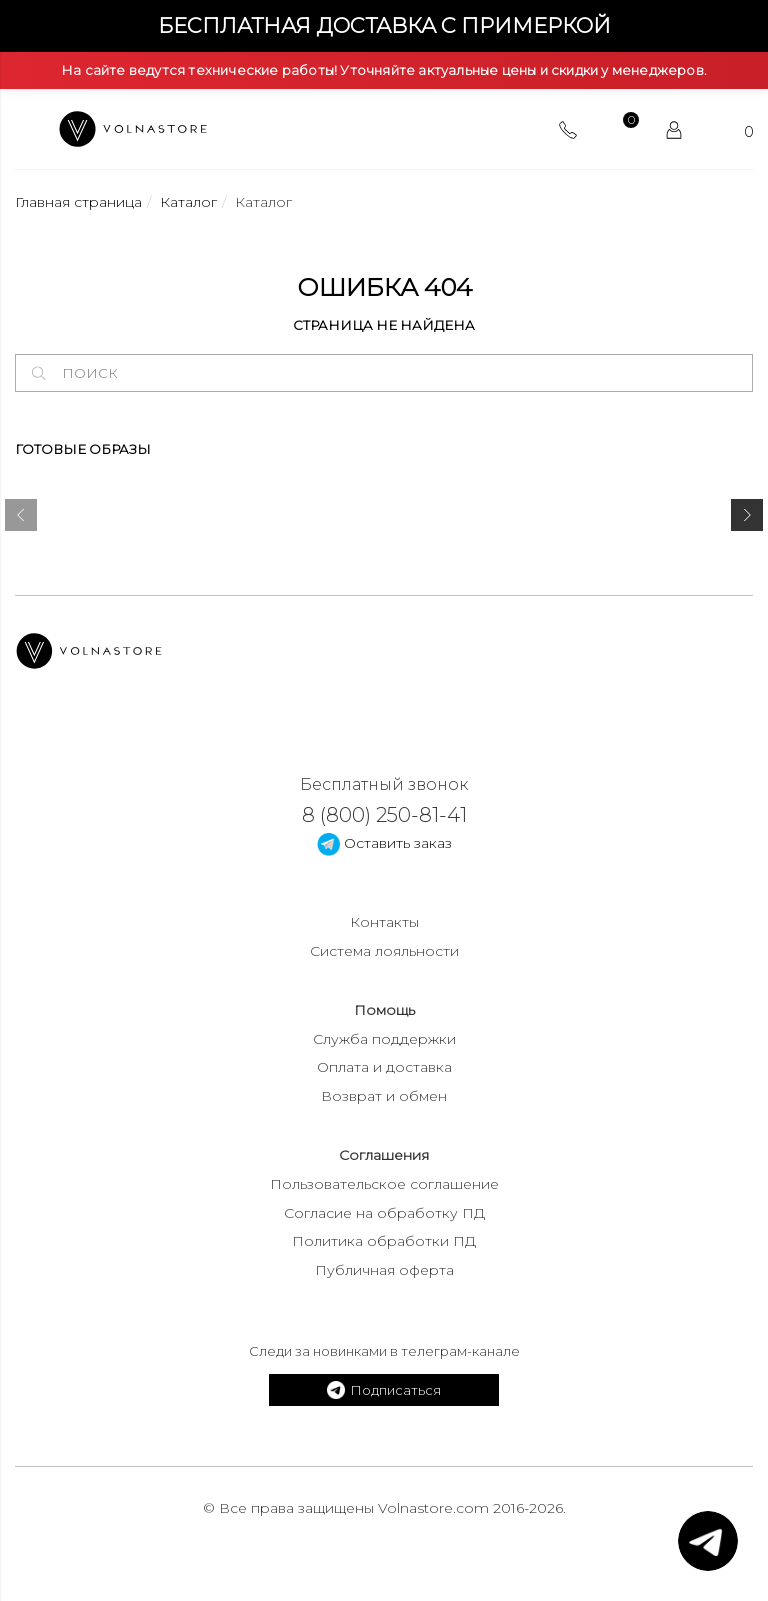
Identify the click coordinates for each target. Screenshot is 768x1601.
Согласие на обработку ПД (384, 1213)
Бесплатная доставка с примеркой (384, 25)
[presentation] (21, 519)
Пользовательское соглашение (384, 1184)
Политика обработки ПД (384, 1241)
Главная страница (78, 202)
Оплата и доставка (384, 1067)
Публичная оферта (384, 1270)
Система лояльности (384, 951)
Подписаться (384, 1390)
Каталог (188, 202)
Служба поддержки (384, 1039)
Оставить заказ (384, 843)
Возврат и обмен (384, 1096)
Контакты (384, 922)
